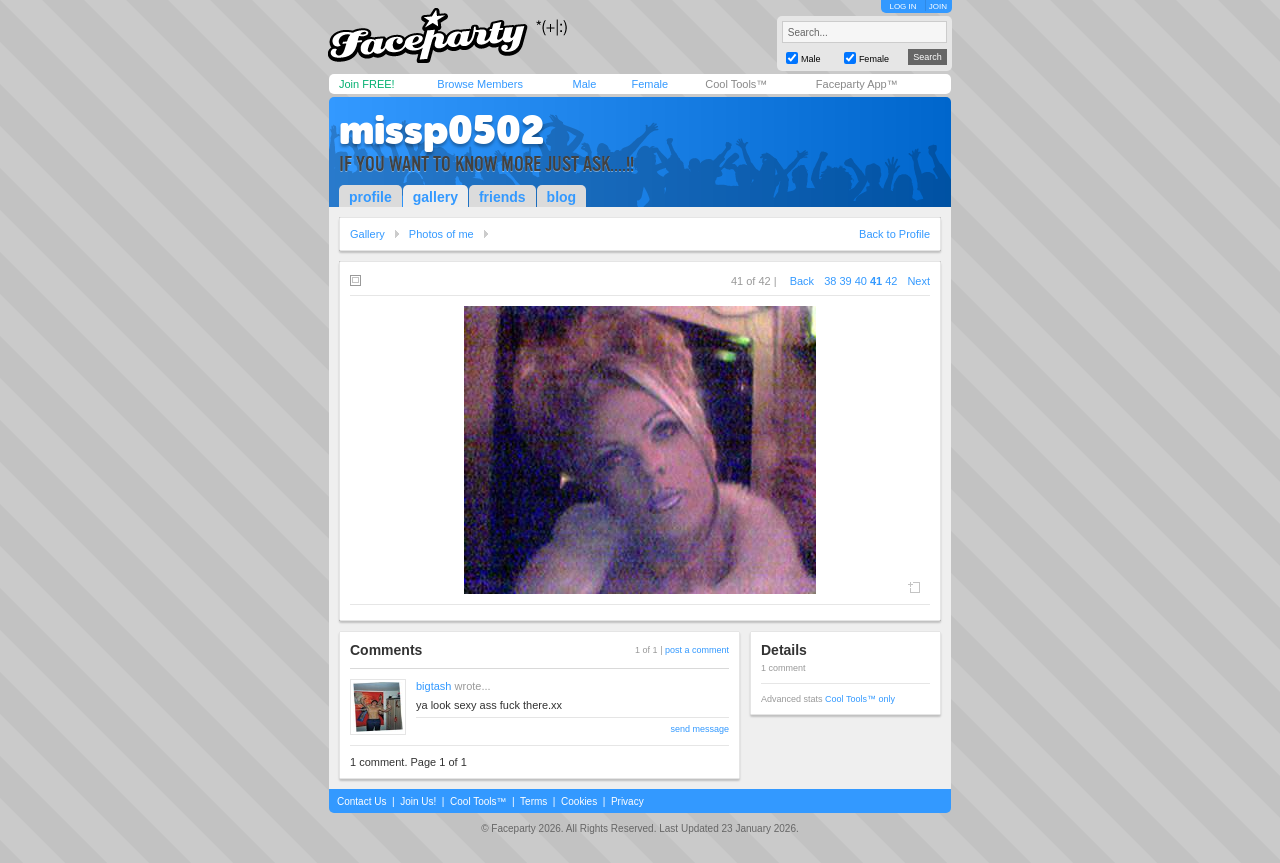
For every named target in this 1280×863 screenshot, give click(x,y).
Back (802, 281)
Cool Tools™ (736, 84)
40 (861, 281)
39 (845, 281)
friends (502, 197)
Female (649, 84)
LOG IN (902, 6)
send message (699, 729)
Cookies (579, 801)
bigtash (433, 686)
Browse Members (480, 84)
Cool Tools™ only (860, 699)
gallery (435, 197)
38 (830, 281)
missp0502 (441, 130)
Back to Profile (894, 234)
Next (918, 281)
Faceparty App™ (857, 84)
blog (562, 197)
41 (876, 281)
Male (584, 84)
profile (370, 197)
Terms (533, 801)
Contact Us (361, 801)
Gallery (367, 234)
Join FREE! (367, 84)
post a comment (697, 650)
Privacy (627, 801)
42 (891, 281)
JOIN (938, 6)
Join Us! (418, 801)
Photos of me (441, 234)
